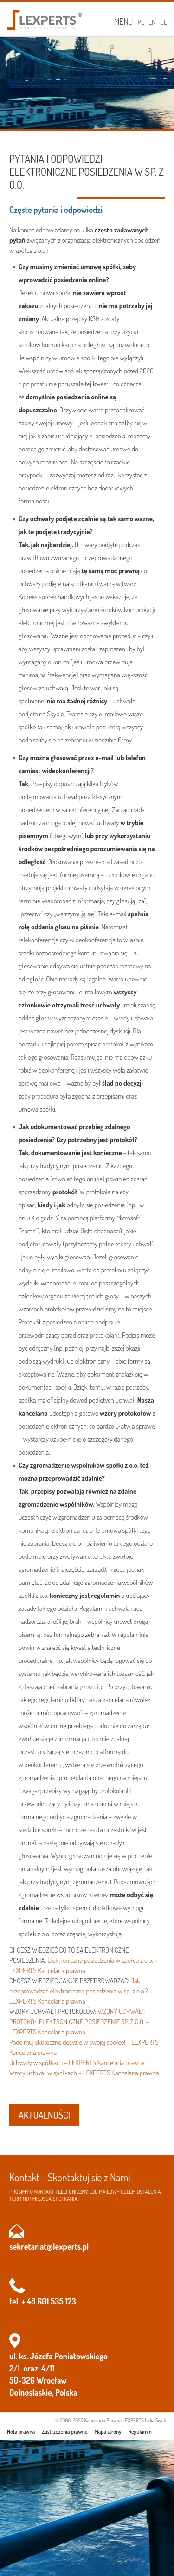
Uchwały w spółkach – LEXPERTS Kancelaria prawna (77, 2062)
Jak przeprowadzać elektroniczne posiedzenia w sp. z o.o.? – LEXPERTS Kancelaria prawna (81, 1991)
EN (151, 22)
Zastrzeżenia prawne (64, 2431)
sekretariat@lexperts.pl (49, 2246)
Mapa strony (108, 2431)
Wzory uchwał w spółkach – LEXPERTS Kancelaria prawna (84, 2072)
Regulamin (140, 2431)
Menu (123, 21)
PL (141, 22)
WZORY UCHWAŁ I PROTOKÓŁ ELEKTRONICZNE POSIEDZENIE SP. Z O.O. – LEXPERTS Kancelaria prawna (79, 2021)
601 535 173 (56, 2301)
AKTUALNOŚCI (44, 2115)
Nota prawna (21, 2431)
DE (163, 22)
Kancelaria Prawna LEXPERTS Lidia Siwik (125, 2420)
